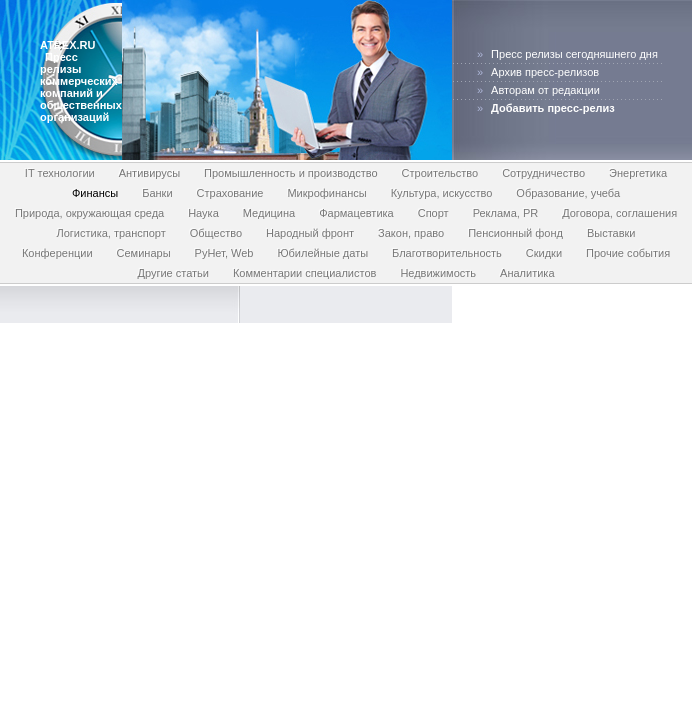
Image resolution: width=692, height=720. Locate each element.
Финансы (95, 193)
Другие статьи (172, 273)
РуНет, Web (224, 253)
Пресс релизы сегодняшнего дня (574, 54)
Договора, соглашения (619, 213)
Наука (203, 213)
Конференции (57, 253)
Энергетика (638, 173)
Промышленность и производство (291, 173)
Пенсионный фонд (515, 233)
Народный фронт (310, 233)
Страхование (230, 193)
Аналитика (527, 273)
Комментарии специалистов (304, 273)
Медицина (269, 213)
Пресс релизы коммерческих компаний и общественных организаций (81, 87)
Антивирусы (149, 173)
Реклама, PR (506, 213)
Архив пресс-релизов (545, 72)
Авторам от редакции (545, 90)
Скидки (544, 253)
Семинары (144, 253)
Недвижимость (438, 273)
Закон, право (411, 233)
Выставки (611, 233)
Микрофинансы (326, 193)
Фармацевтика (356, 213)
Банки (157, 193)
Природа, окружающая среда (89, 213)
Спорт (433, 213)
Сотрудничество (543, 173)
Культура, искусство (442, 193)
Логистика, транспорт (110, 233)
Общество (216, 233)
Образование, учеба (568, 193)
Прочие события (628, 253)
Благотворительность (447, 253)
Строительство (440, 173)
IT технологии (60, 173)
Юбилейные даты (322, 253)
